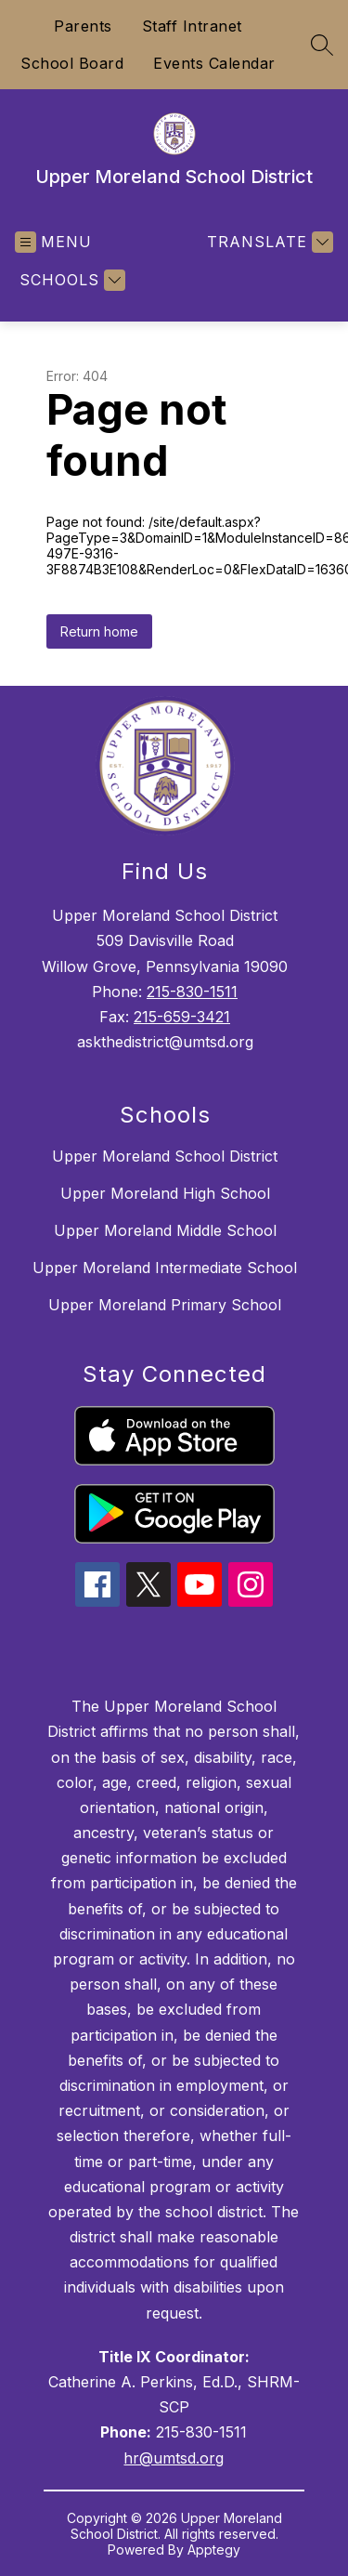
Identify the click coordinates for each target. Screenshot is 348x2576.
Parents (83, 26)
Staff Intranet (192, 26)
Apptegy (213, 2549)
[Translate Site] (267, 242)
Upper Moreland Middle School (165, 1230)
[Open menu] (53, 242)
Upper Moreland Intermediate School (164, 1267)
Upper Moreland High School (165, 1193)
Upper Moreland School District (164, 1156)
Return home (99, 631)
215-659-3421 (182, 1016)
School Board (71, 63)
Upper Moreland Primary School (164, 1304)
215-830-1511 (192, 991)
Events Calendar (214, 63)
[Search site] (322, 44)
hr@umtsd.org (173, 2458)
